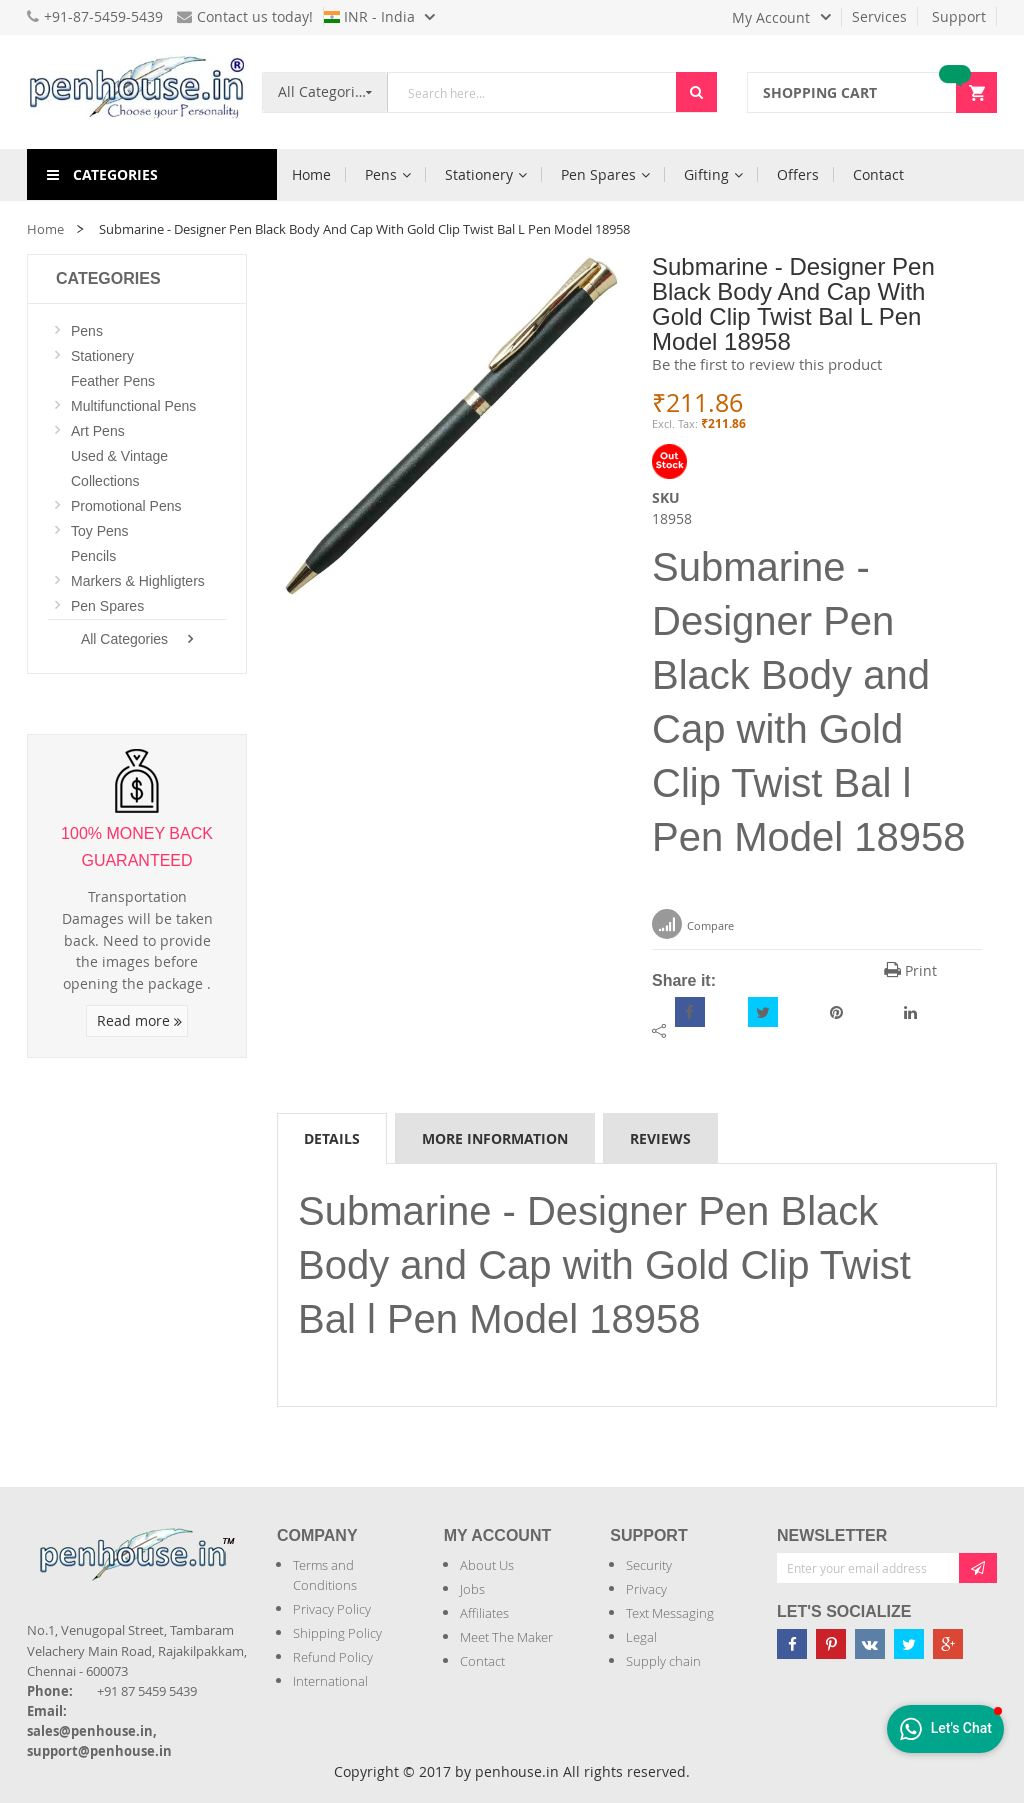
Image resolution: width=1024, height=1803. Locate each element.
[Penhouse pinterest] (831, 1644)
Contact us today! (245, 16)
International (330, 1681)
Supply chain (663, 1661)
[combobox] (532, 92)
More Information (495, 1138)
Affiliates (484, 1613)
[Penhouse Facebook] (792, 1644)
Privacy (646, 1589)
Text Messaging (670, 1613)
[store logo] (137, 92)
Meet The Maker (506, 1637)
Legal (641, 1637)
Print (910, 970)
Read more (139, 1020)
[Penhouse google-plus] (948, 1644)
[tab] (332, 1138)
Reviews (660, 1138)
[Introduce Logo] (29, 1591)
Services (879, 16)
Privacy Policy (332, 1609)
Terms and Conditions (325, 1575)
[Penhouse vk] (870, 1644)
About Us (487, 1565)
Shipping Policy (337, 1633)
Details (332, 1138)
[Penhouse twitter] (909, 1644)
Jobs (472, 1589)
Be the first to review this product (767, 364)
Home (45, 229)
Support (959, 16)
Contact (482, 1661)
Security (649, 1565)
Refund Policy (333, 1657)
